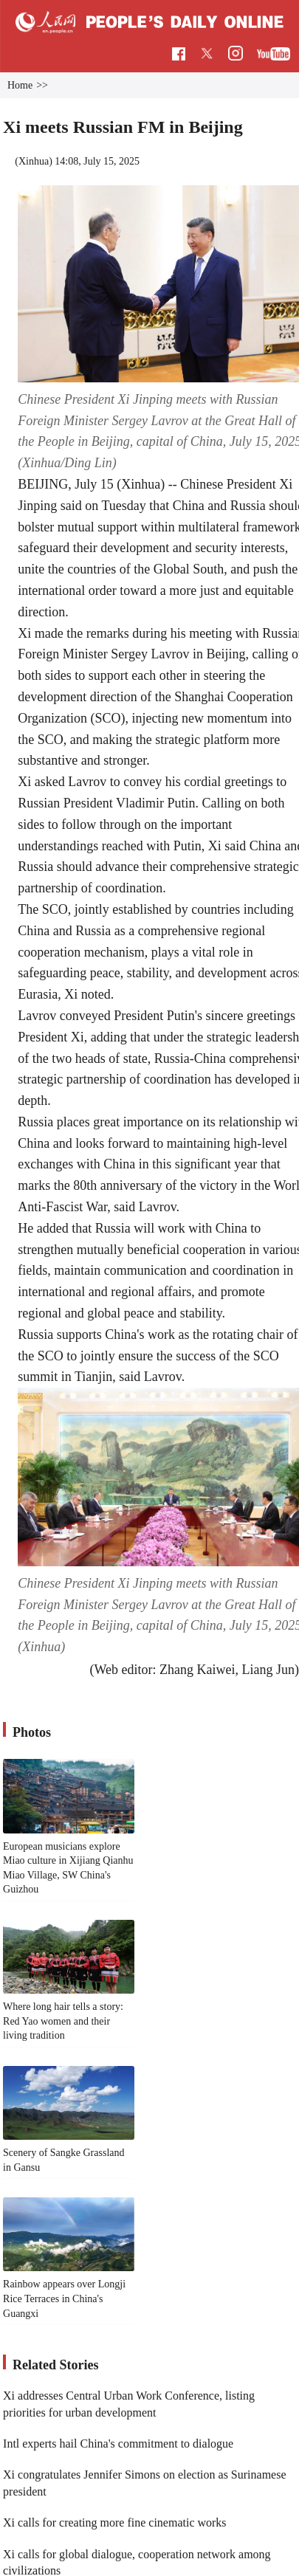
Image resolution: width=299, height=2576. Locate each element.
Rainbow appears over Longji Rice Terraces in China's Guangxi (64, 2298)
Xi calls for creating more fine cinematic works (115, 2522)
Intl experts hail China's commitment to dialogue (118, 2443)
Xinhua (33, 161)
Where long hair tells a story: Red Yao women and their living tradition (63, 2021)
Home (19, 85)
